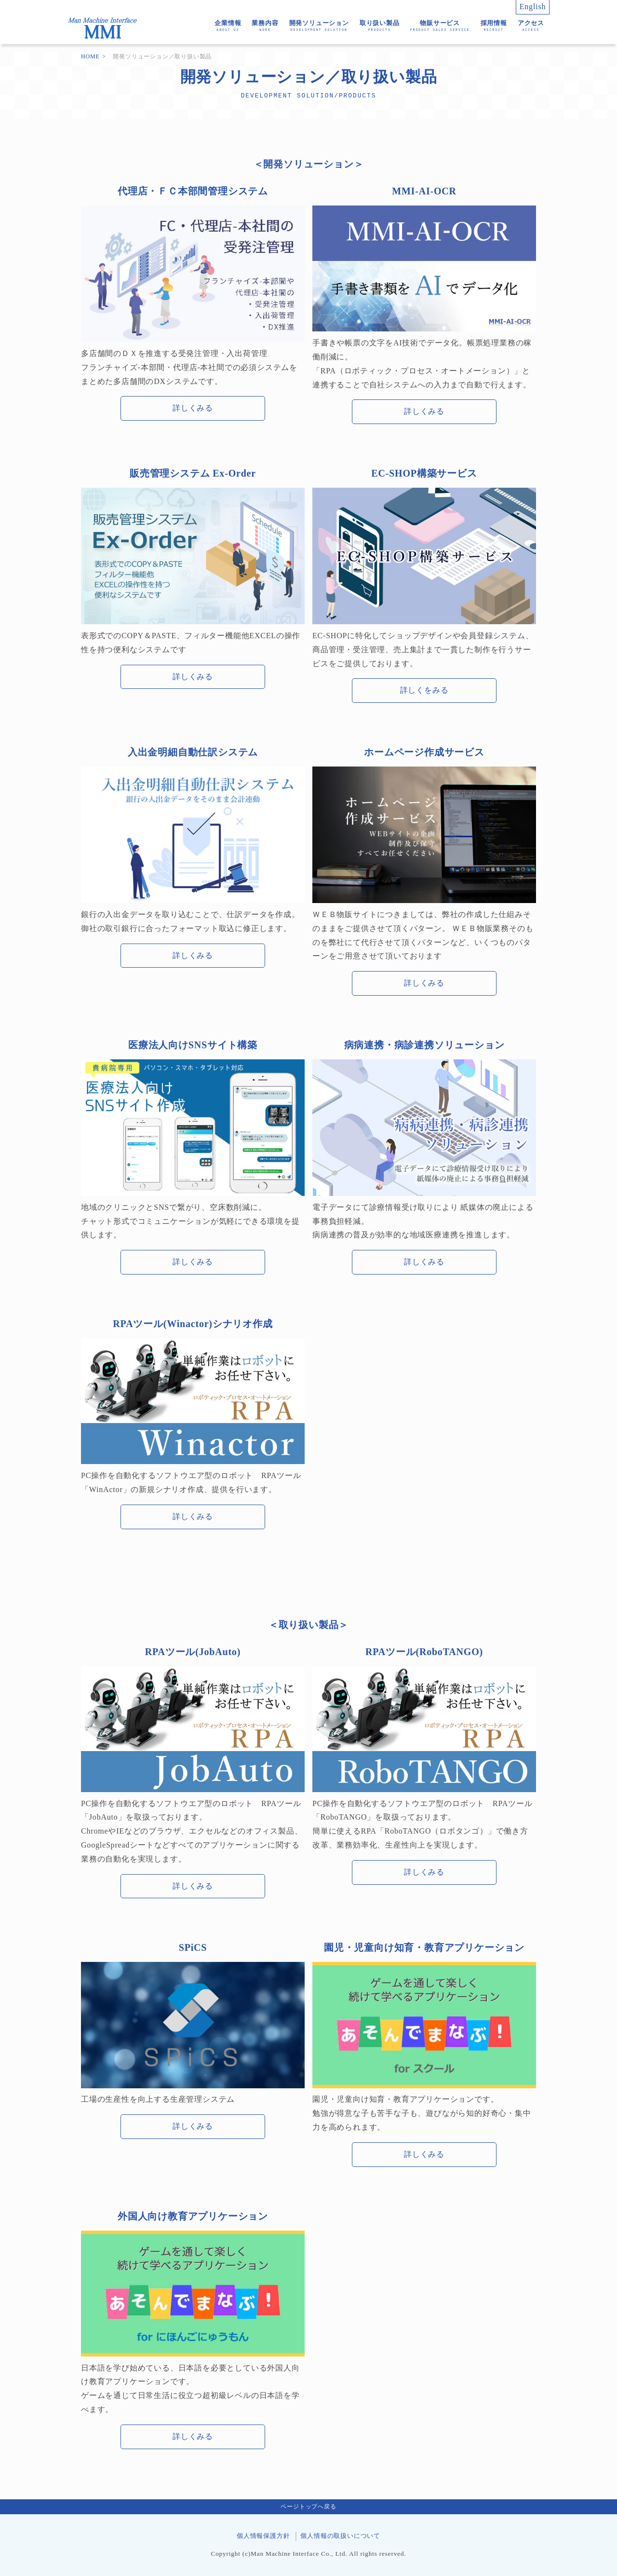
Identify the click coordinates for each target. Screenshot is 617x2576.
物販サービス (440, 25)
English (533, 6)
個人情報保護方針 (263, 2536)
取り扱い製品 (380, 25)
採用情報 (494, 25)
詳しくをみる (424, 690)
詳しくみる (193, 408)
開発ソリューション (319, 25)
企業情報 (228, 25)
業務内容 (265, 25)
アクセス (531, 25)
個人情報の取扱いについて (340, 2536)
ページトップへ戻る (308, 2506)
